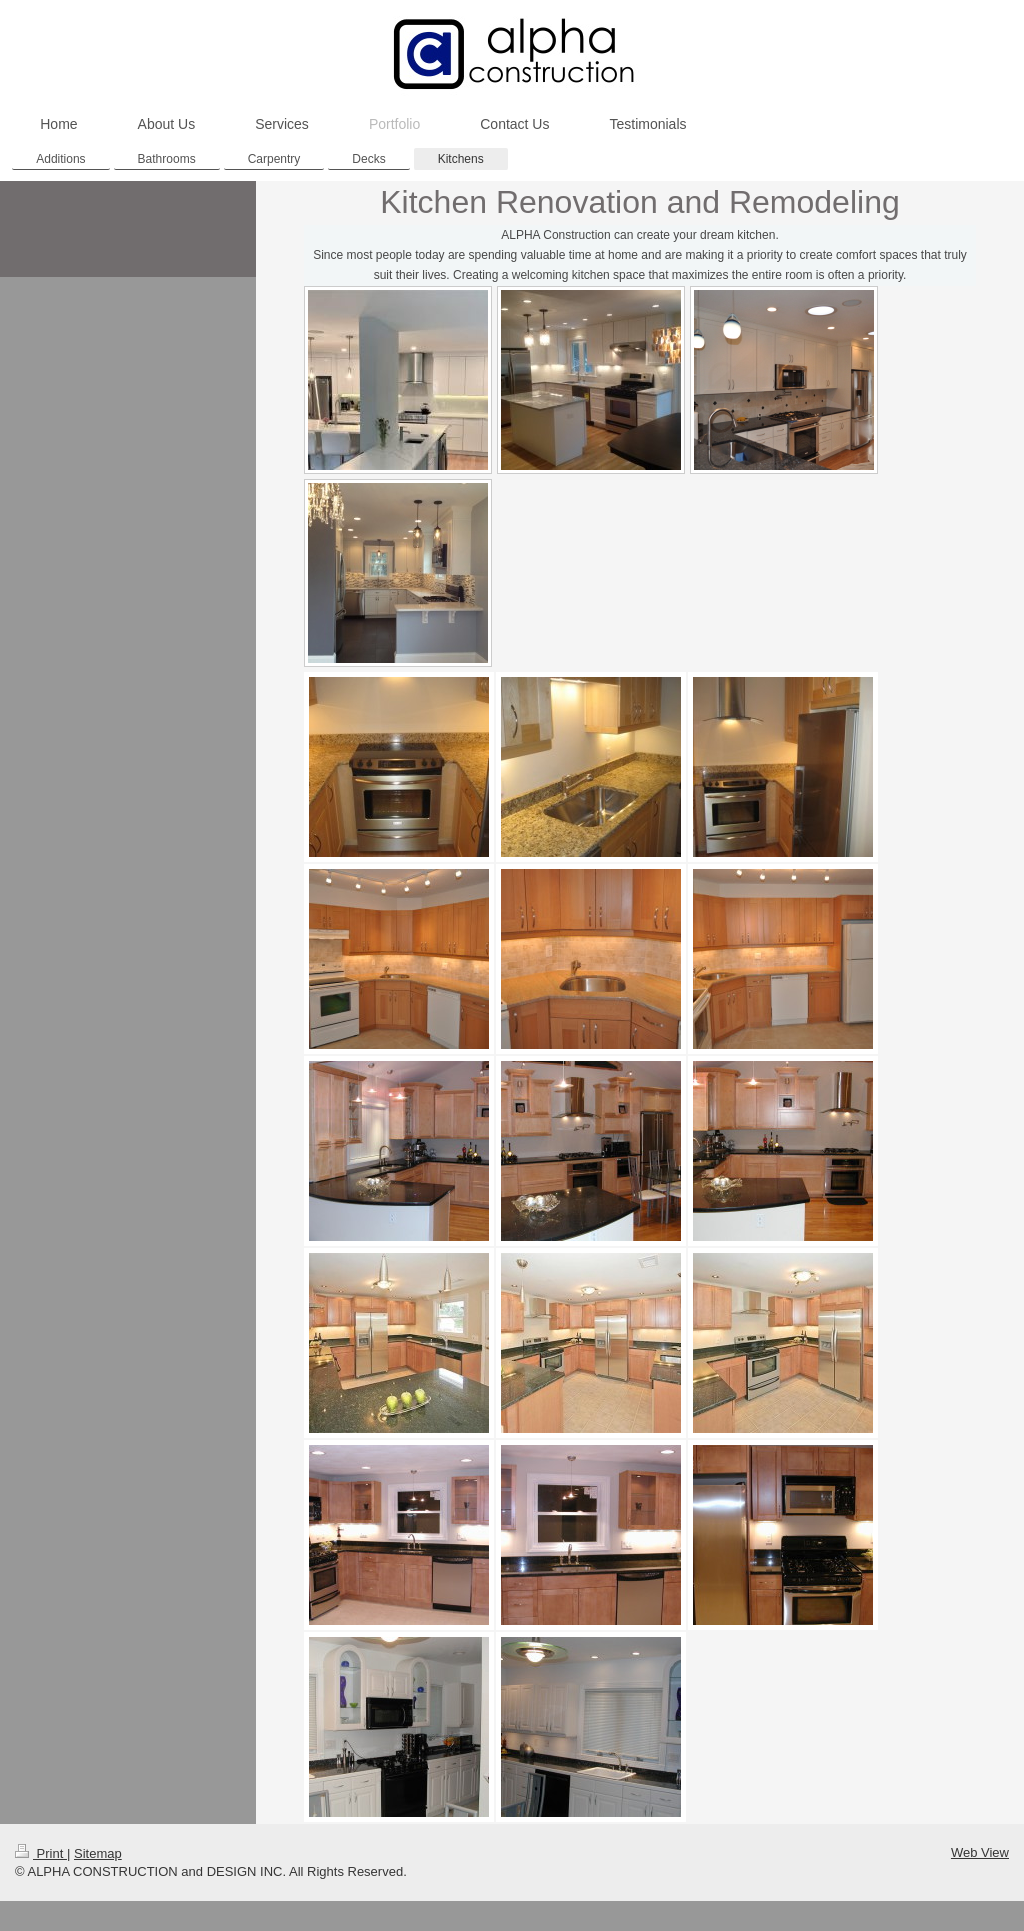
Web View (980, 1852)
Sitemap (98, 1853)
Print (41, 1853)
